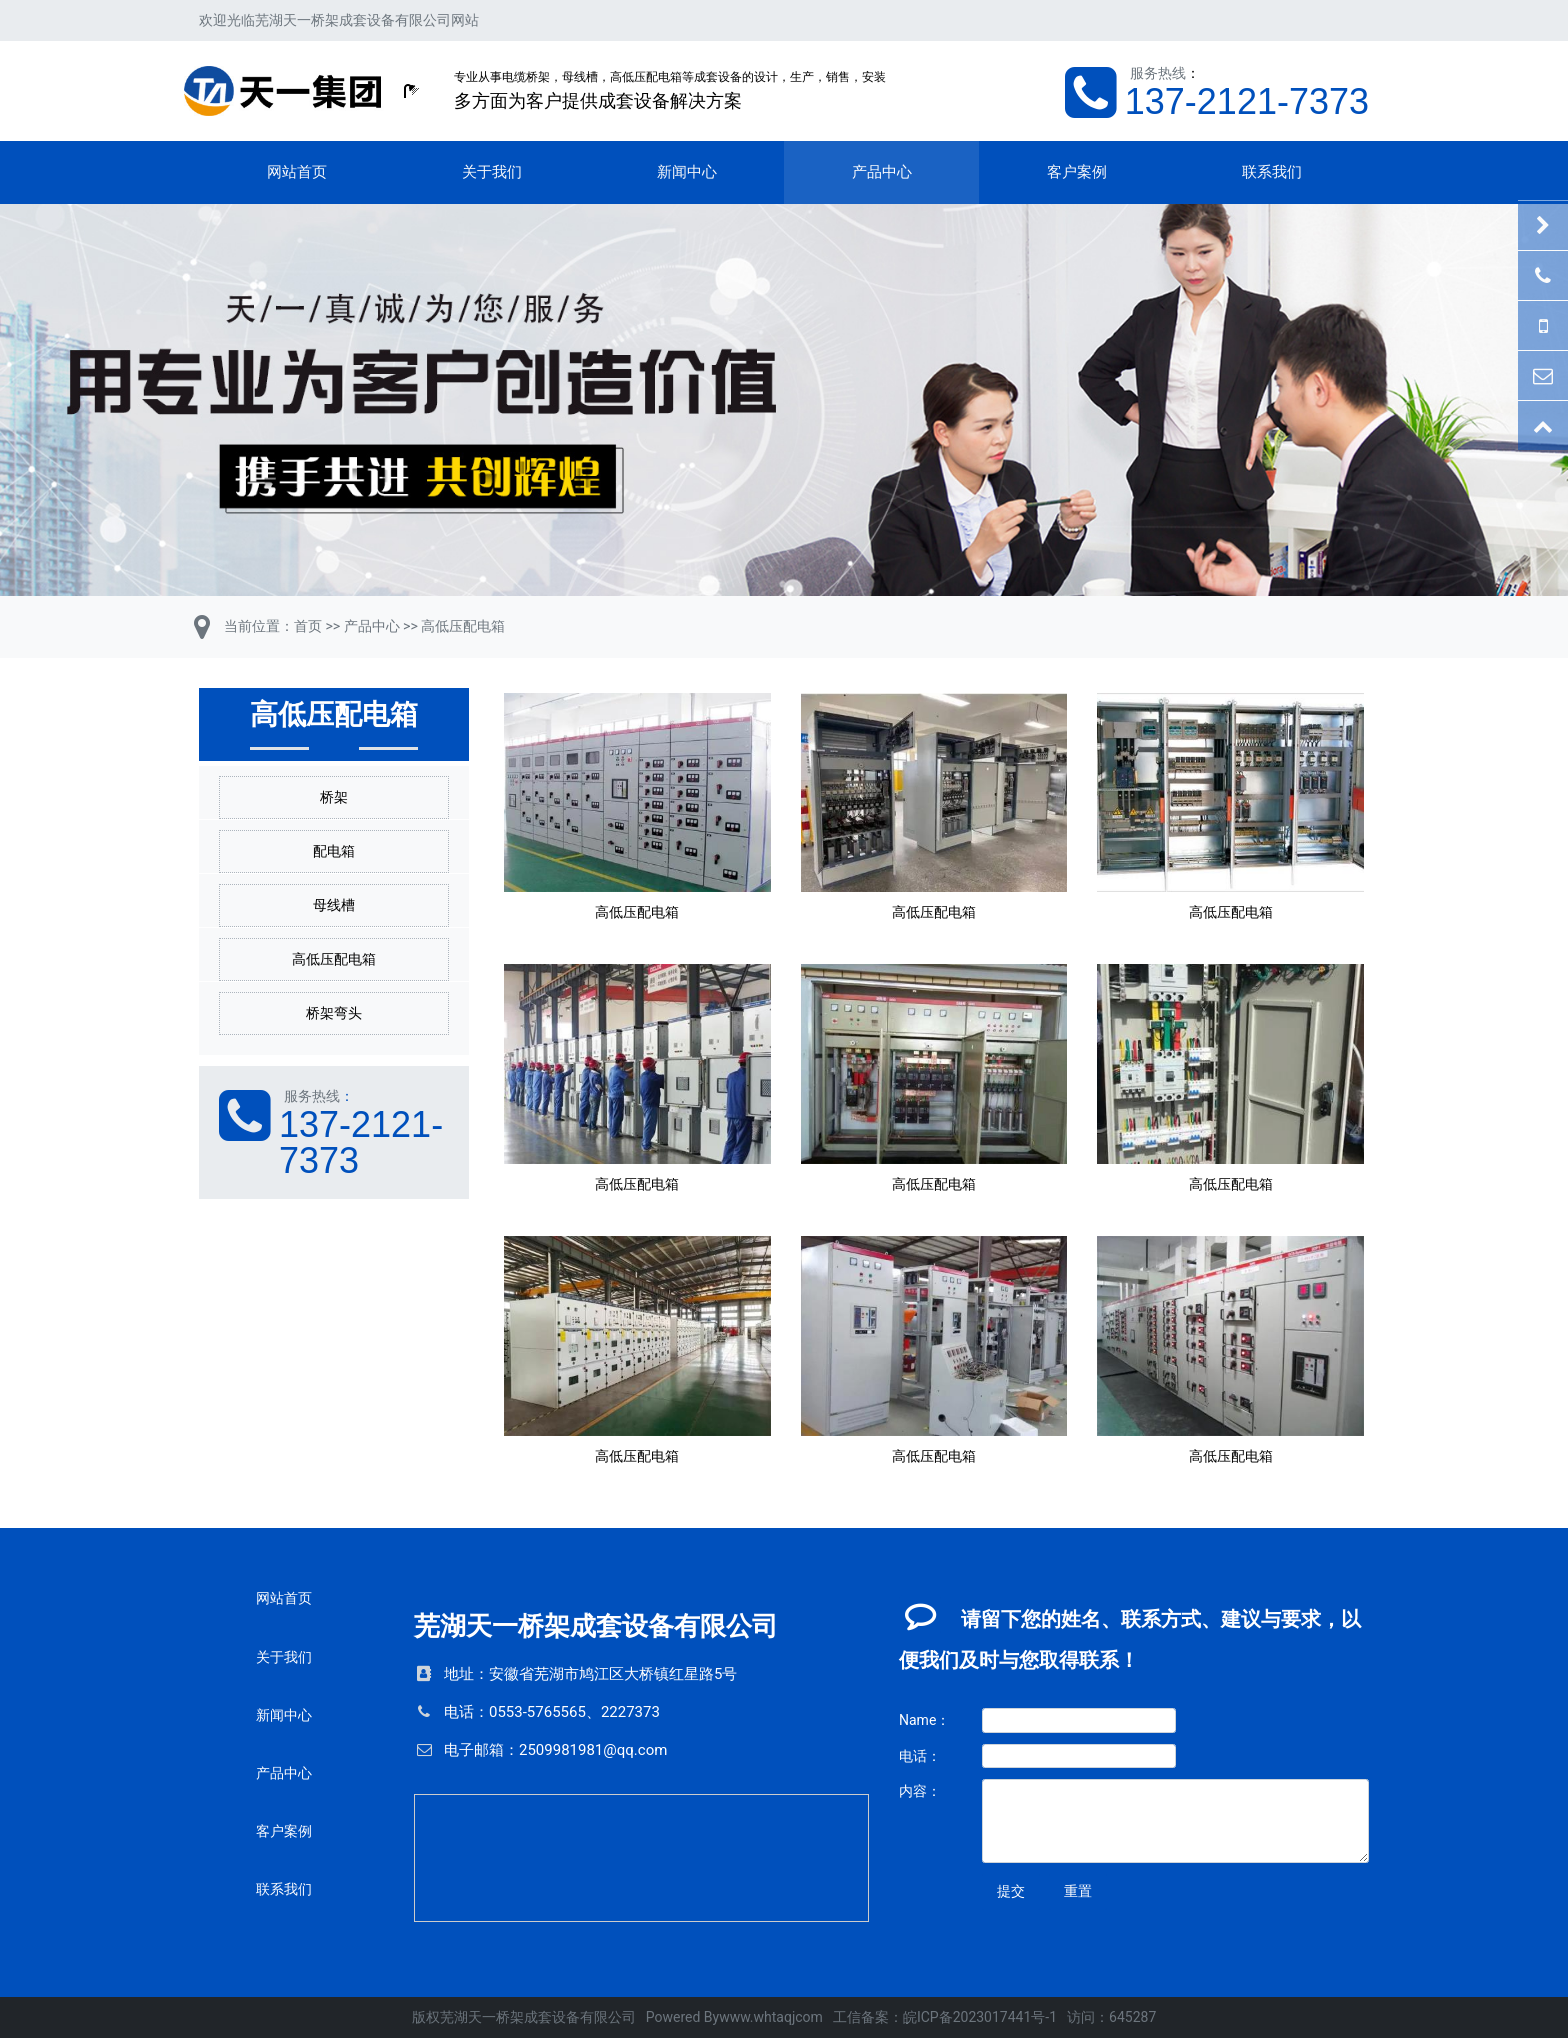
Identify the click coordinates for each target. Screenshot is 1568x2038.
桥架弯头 (334, 1013)
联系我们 (1272, 172)
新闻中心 (687, 172)
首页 (308, 626)
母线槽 (334, 905)
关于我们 (492, 172)
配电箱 (334, 851)
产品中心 (882, 172)
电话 (459, 1712)
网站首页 (297, 172)
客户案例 (1077, 172)
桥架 (334, 797)
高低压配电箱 (463, 626)
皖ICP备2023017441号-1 (980, 2017)
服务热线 (1158, 73)
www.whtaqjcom (771, 2017)
